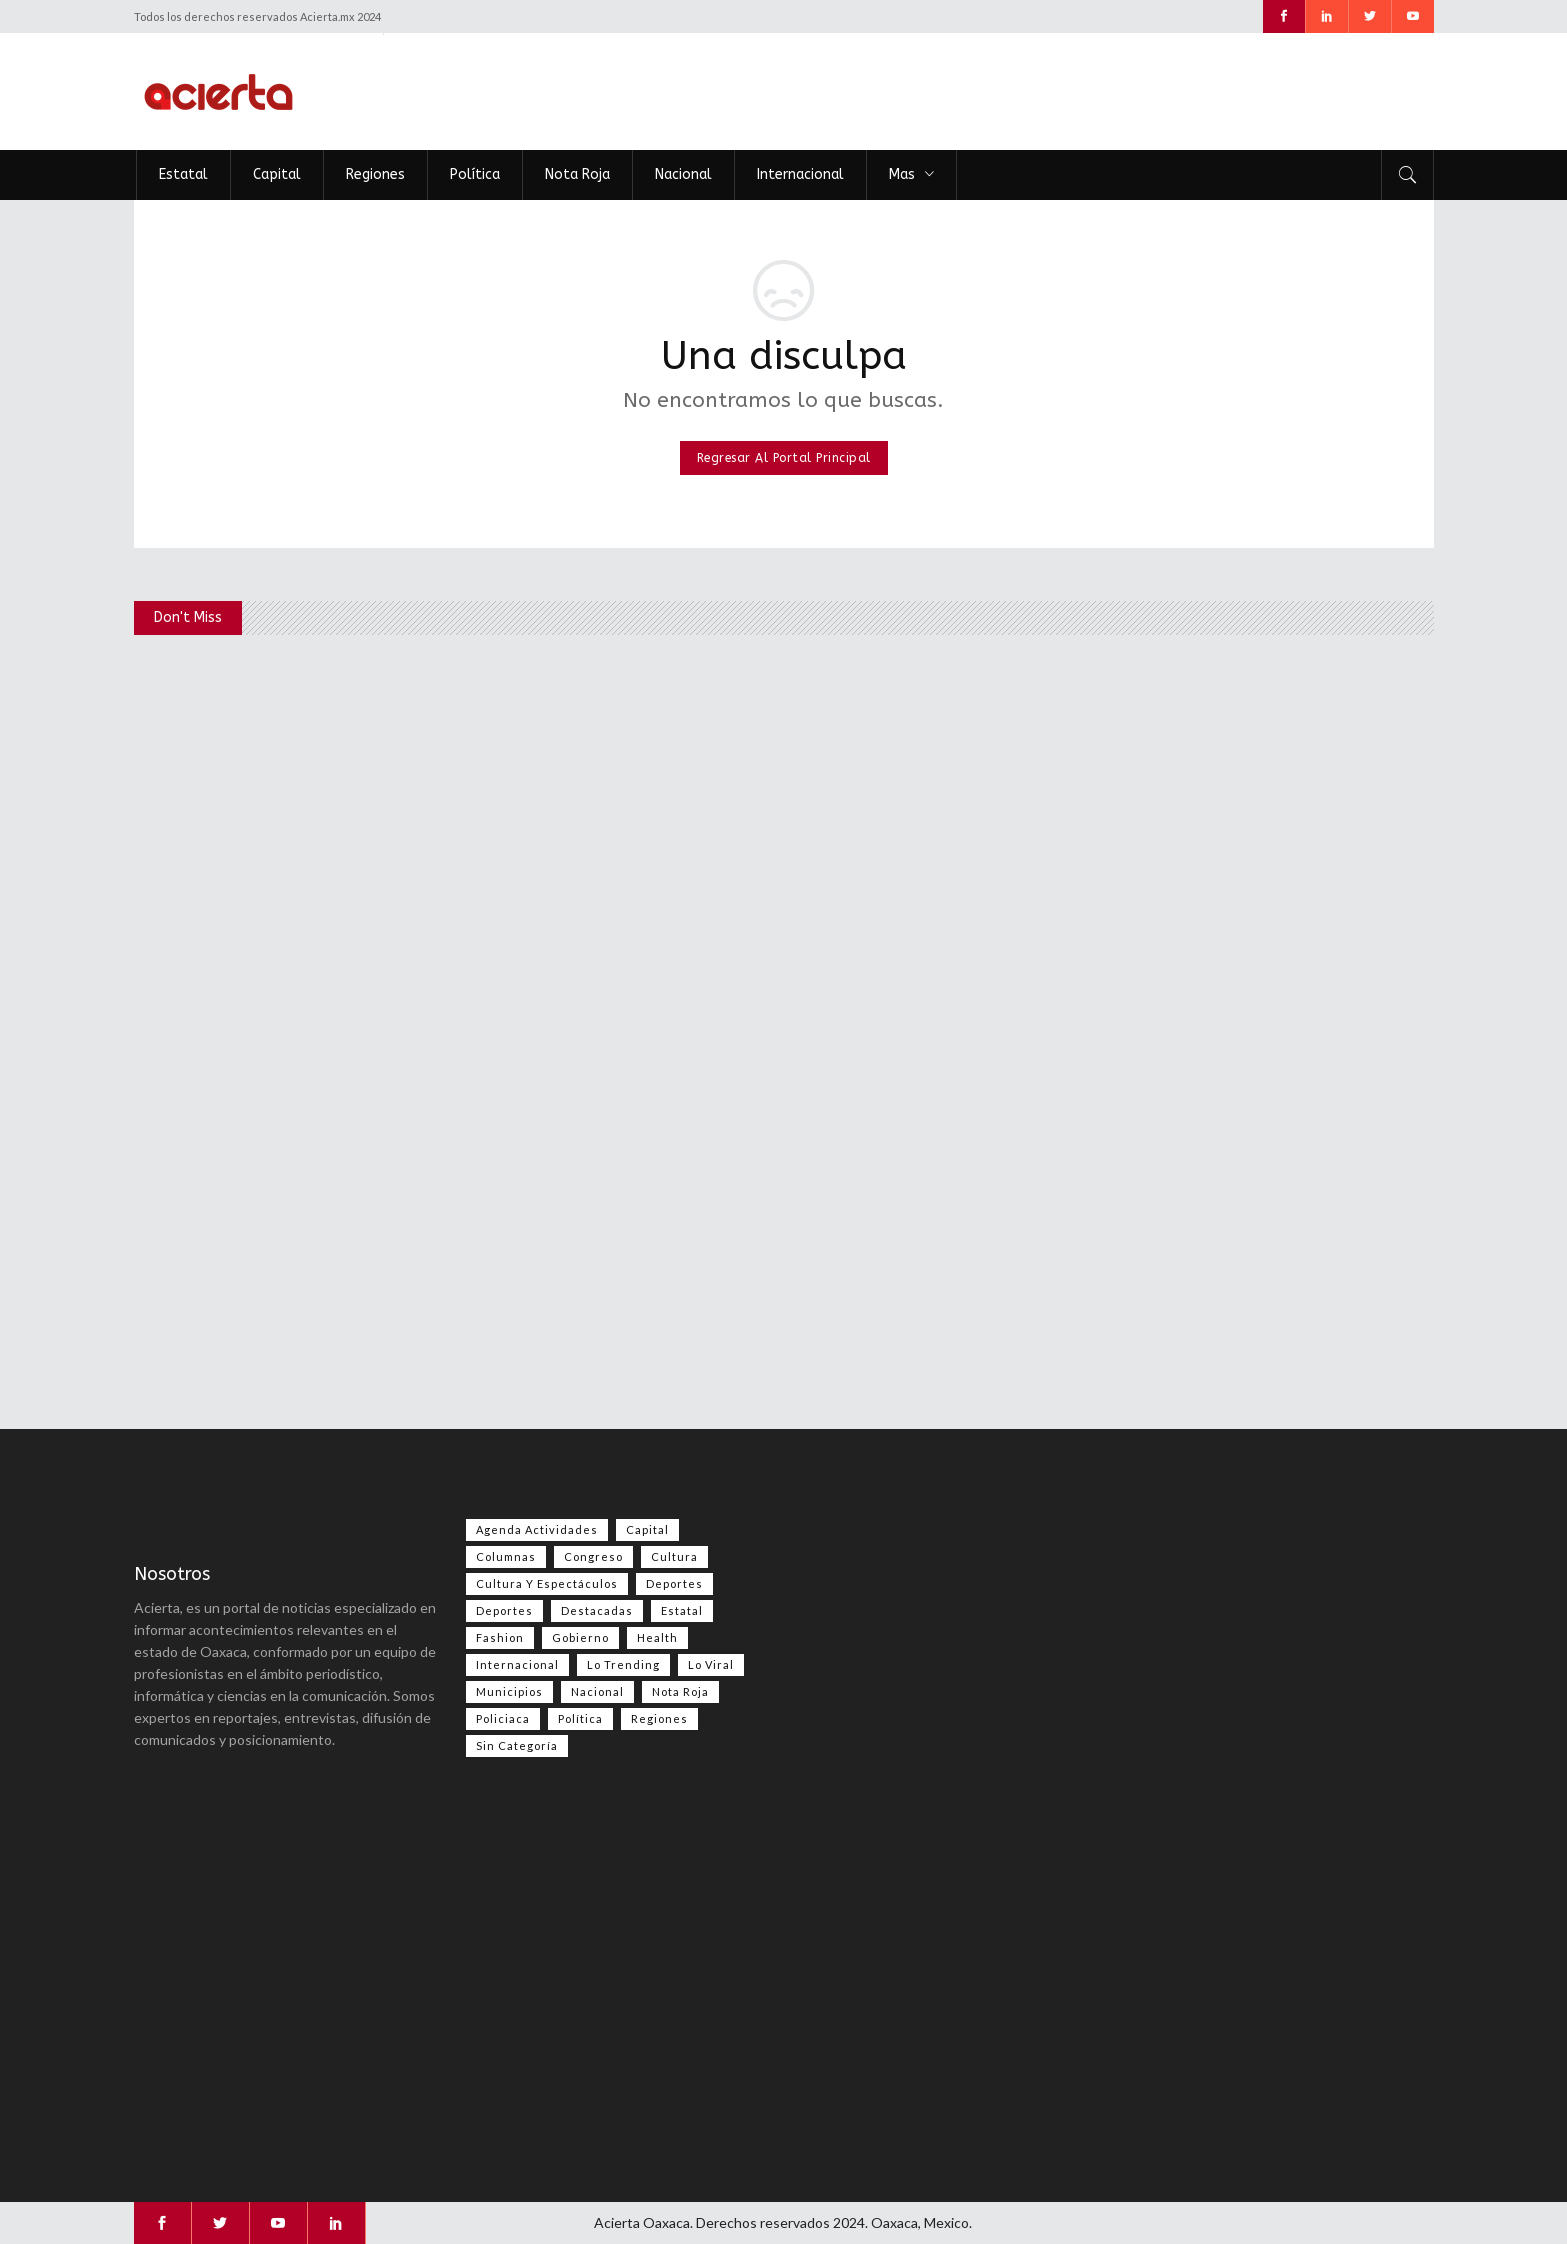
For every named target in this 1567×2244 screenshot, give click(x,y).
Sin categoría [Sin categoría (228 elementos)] (517, 1745)
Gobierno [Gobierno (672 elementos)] (580, 1637)
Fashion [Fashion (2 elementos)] (500, 1637)
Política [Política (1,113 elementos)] (580, 1718)
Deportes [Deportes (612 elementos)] (674, 1583)
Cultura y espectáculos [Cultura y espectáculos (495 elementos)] (547, 1583)
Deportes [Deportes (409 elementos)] (504, 1610)
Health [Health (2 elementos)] (657, 1637)
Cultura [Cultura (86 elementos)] (674, 1556)
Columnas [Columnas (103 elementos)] (506, 1556)
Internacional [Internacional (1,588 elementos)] (517, 1664)
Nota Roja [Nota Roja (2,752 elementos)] (680, 1691)
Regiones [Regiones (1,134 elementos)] (659, 1718)
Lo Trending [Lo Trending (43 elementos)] (623, 1664)
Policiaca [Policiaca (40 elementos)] (503, 1718)
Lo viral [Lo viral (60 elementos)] (711, 1664)
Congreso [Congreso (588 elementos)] (593, 1556)
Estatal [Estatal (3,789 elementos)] (682, 1610)
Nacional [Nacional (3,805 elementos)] (597, 1691)
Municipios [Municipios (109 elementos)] (509, 1691)
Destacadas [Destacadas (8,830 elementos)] (597, 1610)
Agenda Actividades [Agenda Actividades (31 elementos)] (537, 1529)
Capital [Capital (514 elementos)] (647, 1529)
